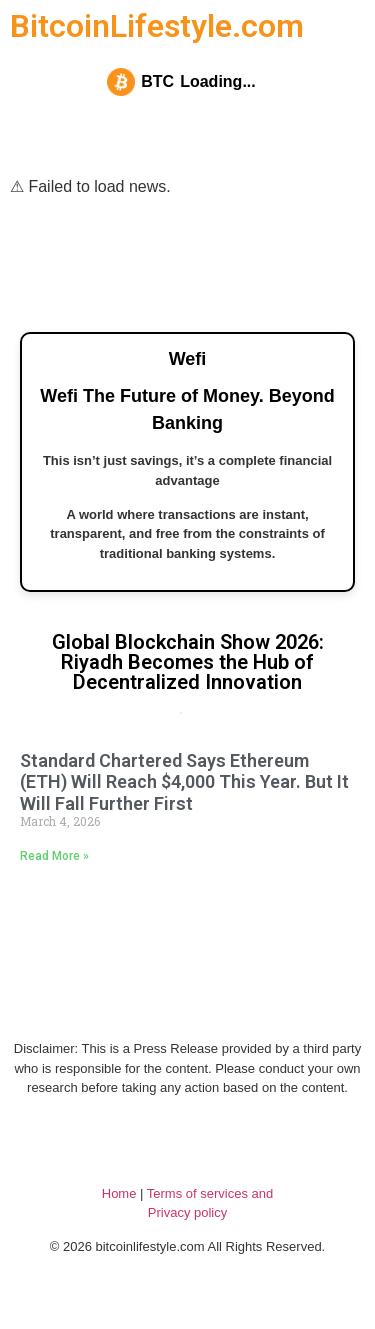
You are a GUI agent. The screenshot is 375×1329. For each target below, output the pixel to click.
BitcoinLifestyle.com (157, 26)
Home (119, 1193)
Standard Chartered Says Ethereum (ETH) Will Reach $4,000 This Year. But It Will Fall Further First (184, 782)
